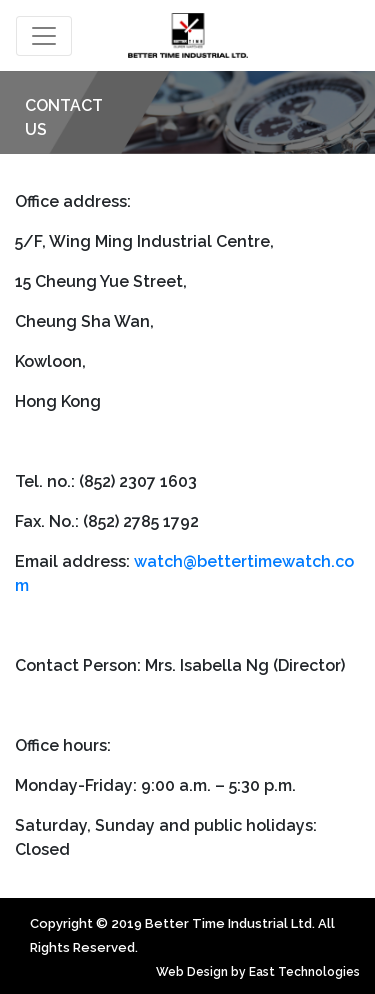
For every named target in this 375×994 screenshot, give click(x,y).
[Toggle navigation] (44, 36)
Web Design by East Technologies (258, 972)
